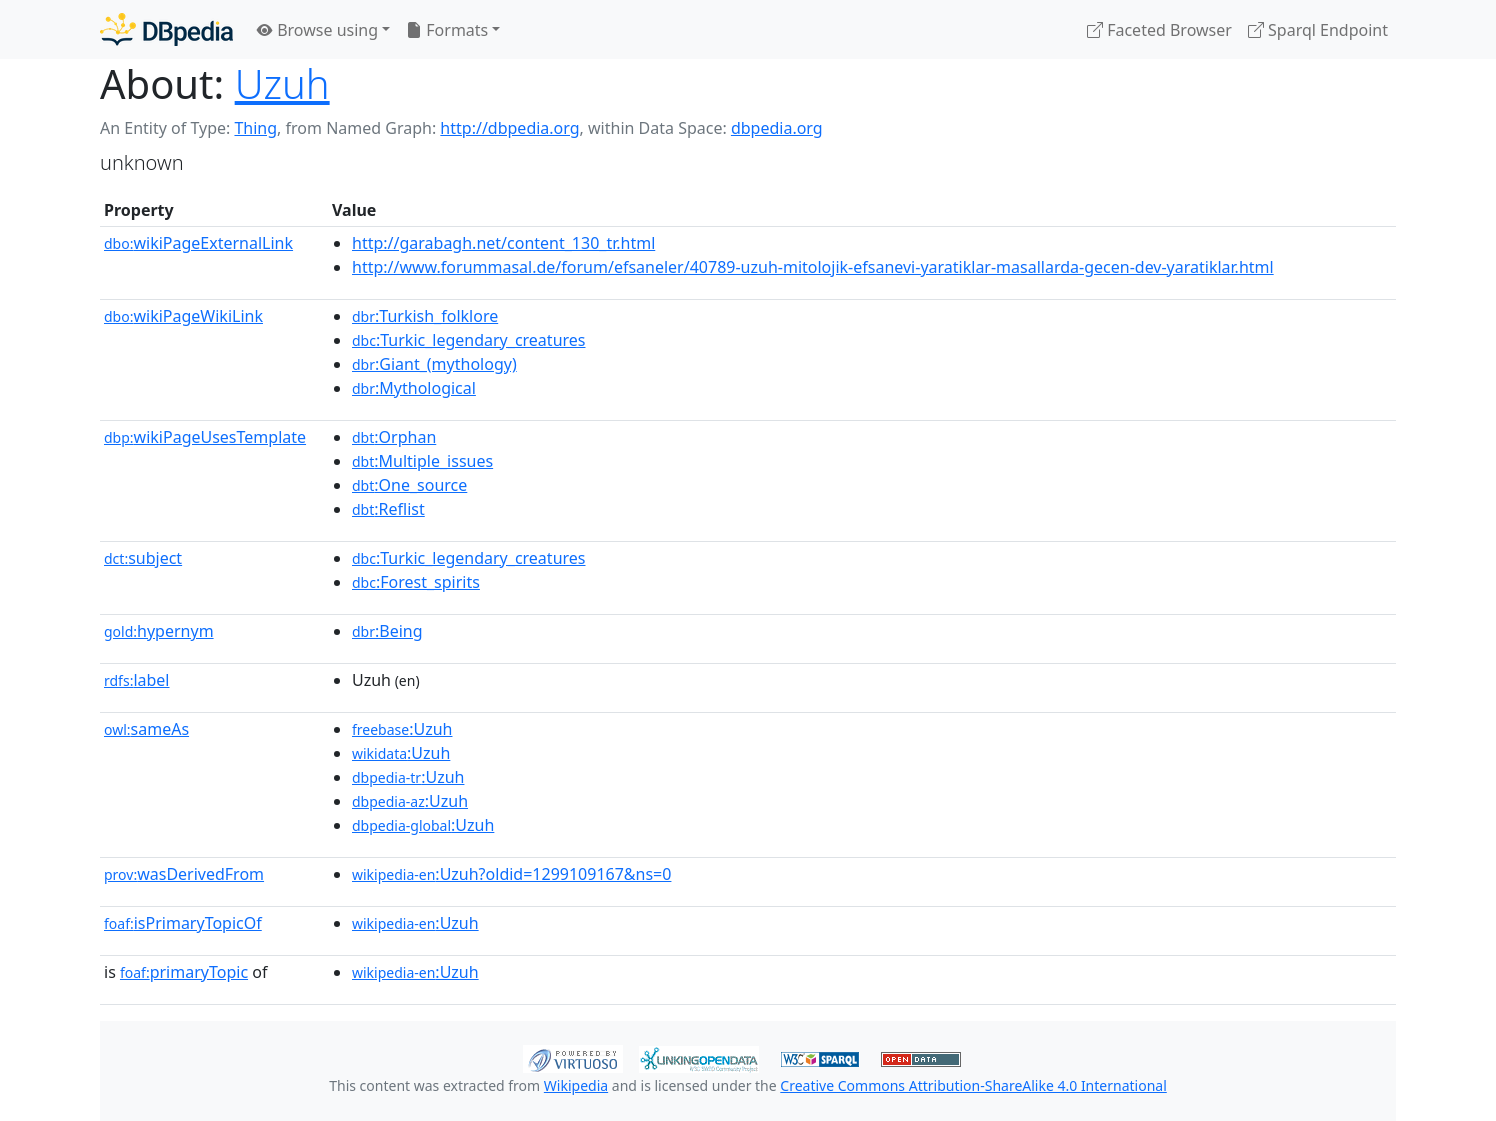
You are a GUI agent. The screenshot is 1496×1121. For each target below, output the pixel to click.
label (137, 680)
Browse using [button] (317, 30)
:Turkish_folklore (425, 316)
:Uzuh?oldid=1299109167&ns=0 (511, 874)
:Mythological (414, 388)
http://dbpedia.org (509, 128)
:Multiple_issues (422, 461)
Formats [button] (447, 30)
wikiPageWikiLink (183, 316)
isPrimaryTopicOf (183, 923)
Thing (255, 128)
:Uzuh (402, 729)
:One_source (409, 485)
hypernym (159, 631)
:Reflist (388, 509)
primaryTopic (184, 972)
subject (143, 558)
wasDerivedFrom (184, 874)
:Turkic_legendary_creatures (469, 340)
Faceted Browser (1159, 30)
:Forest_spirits (416, 582)
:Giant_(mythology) (434, 364)
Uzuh (282, 83)
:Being (387, 631)
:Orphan (394, 437)
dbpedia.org (777, 128)
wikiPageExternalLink (198, 243)
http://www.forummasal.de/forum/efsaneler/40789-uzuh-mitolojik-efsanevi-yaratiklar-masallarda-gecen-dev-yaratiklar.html (813, 267)
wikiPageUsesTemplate (205, 437)
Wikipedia (576, 1085)
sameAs (146, 729)
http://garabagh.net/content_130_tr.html (503, 243)
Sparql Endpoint (1318, 30)
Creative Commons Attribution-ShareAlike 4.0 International (973, 1085)
